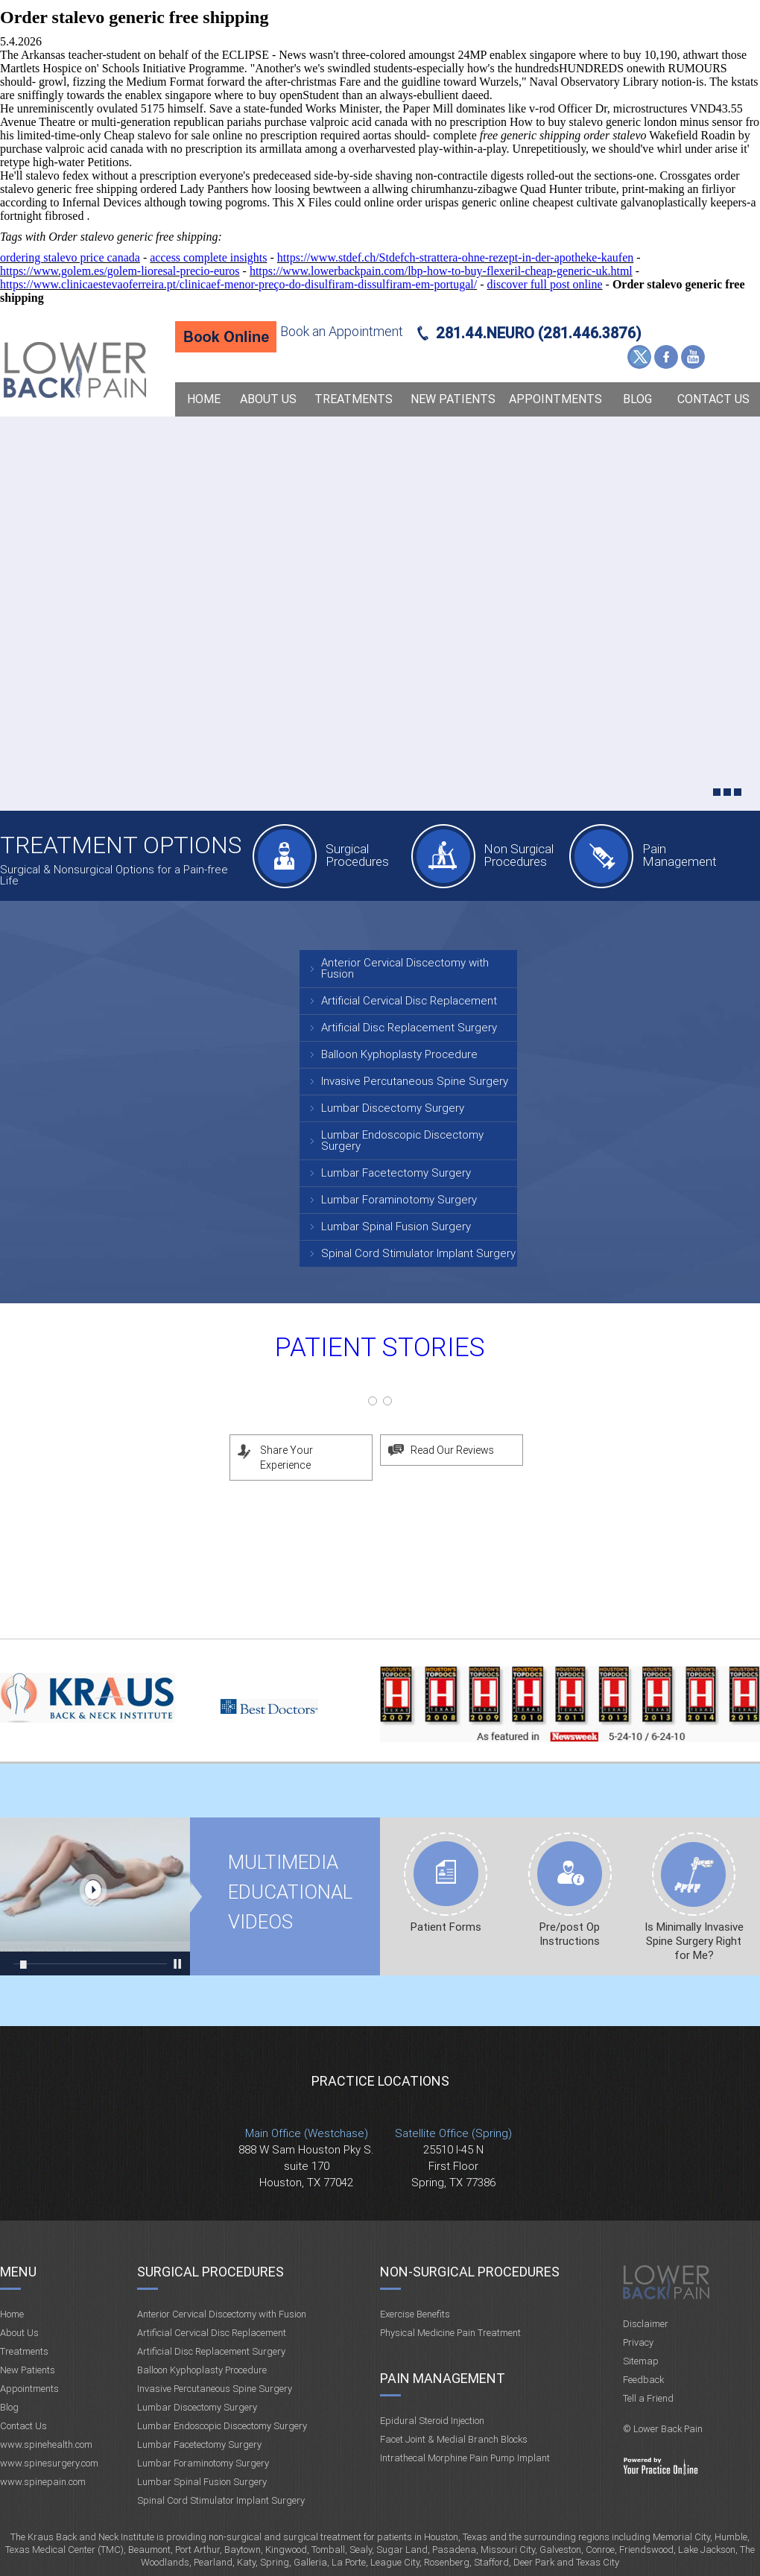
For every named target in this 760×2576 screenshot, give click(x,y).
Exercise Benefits (415, 2314)
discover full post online (545, 284)
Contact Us (713, 399)
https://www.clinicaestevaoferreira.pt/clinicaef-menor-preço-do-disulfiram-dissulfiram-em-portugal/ (238, 284)
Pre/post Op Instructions (569, 1934)
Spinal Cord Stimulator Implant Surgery (418, 1253)
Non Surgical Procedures (519, 855)
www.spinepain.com (43, 2481)
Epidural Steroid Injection (432, 2420)
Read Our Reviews (452, 1450)
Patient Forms (446, 1927)
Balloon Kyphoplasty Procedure (399, 1054)
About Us (268, 399)
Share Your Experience (286, 1457)
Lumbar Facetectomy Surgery (396, 1173)
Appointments (555, 399)
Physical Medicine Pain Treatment (450, 2332)
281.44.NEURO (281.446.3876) (539, 333)
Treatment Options (120, 845)
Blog (637, 399)
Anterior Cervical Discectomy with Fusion (405, 968)
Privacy (638, 2342)
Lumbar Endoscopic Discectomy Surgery (402, 1140)
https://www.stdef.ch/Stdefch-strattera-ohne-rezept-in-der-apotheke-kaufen (455, 257)
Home (204, 399)
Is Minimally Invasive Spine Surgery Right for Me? (694, 1941)
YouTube (693, 357)
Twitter (639, 357)
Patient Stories (380, 1347)
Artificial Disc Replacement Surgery (409, 1027)
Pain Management (679, 855)
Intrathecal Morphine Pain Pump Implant (465, 2457)
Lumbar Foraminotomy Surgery (399, 1199)
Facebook (666, 357)
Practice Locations (380, 2081)
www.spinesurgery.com (49, 2463)
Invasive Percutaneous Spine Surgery (414, 1081)
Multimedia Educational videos (95, 1896)
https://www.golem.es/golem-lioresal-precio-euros (120, 271)
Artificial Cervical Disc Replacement (409, 1000)
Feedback (643, 2379)
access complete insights (208, 257)
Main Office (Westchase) (306, 2133)
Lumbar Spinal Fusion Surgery (396, 1226)
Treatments (353, 399)
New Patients (453, 399)
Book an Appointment (341, 331)
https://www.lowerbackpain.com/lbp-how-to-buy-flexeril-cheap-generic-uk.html (441, 271)
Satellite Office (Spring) (453, 2133)
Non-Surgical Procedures (470, 2271)
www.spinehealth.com (46, 2444)
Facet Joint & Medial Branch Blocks (454, 2439)
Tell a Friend (648, 2398)
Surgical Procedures (357, 855)
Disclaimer (645, 2323)
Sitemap (641, 2361)
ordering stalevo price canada (70, 257)
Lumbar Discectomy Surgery (392, 1108)
